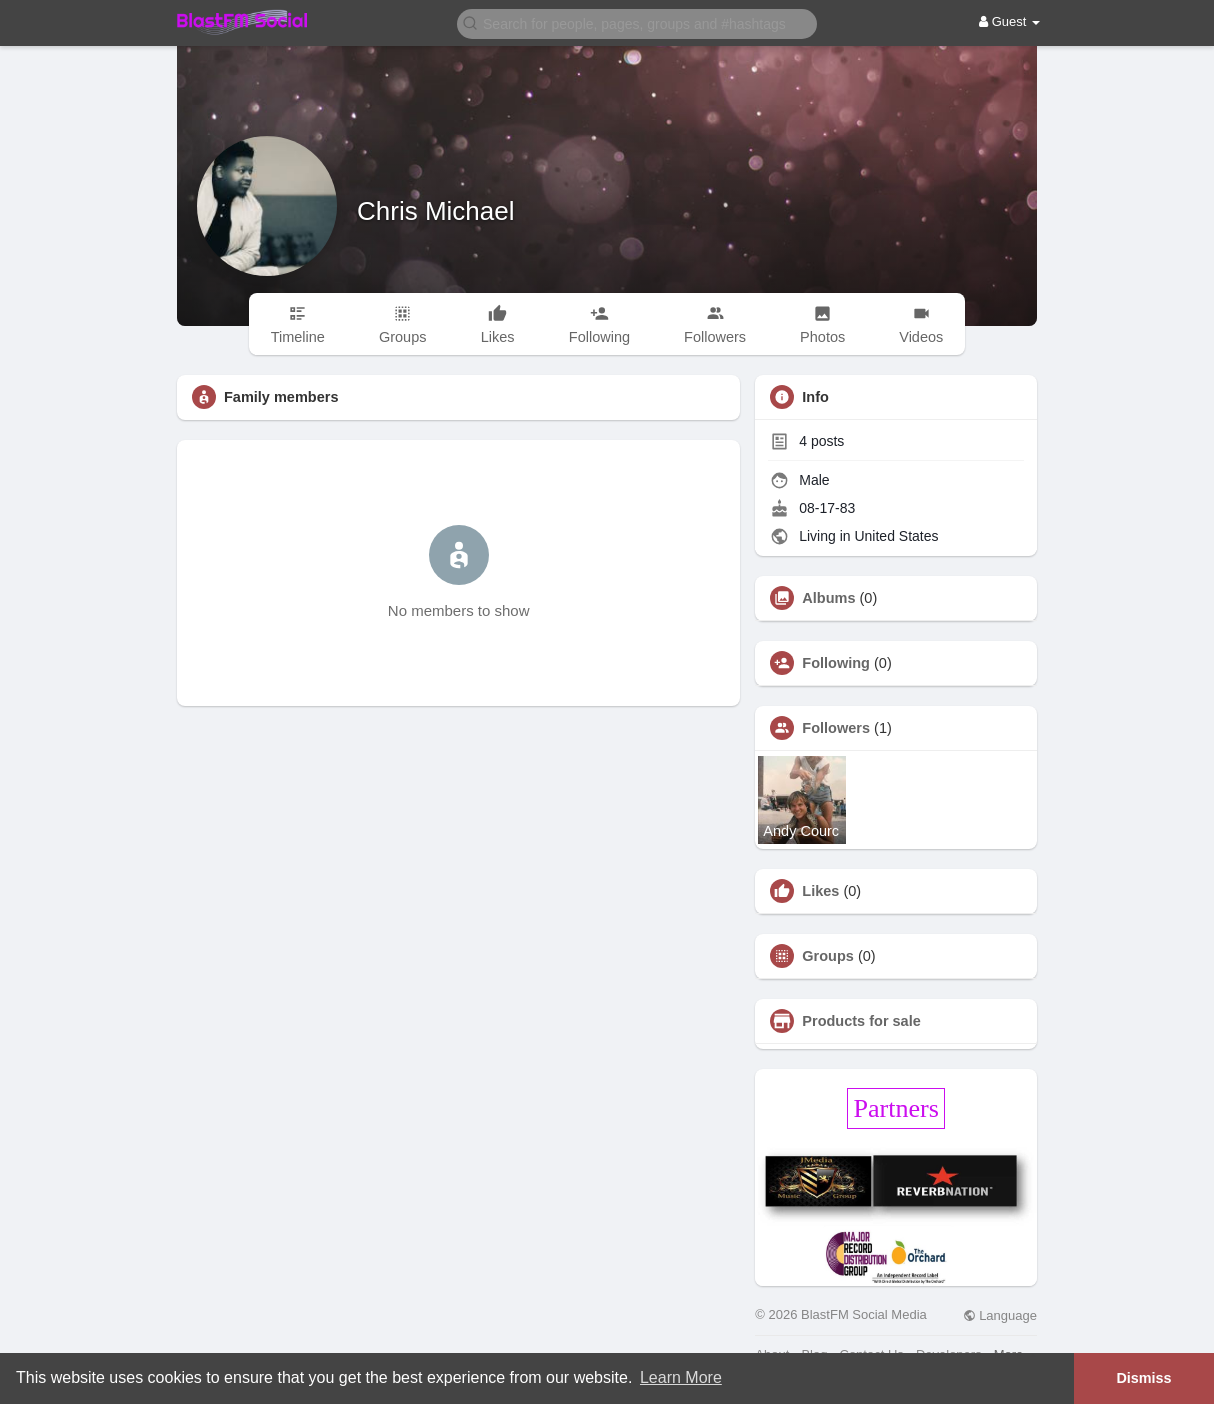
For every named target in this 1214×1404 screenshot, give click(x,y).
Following (836, 663)
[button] (637, 22)
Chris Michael (436, 211)
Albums (828, 598)
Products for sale (861, 1021)
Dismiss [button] (1143, 1378)
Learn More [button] (681, 1377)
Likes (820, 891)
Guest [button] (1009, 21)
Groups (828, 956)
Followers (836, 728)
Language (1000, 1315)
